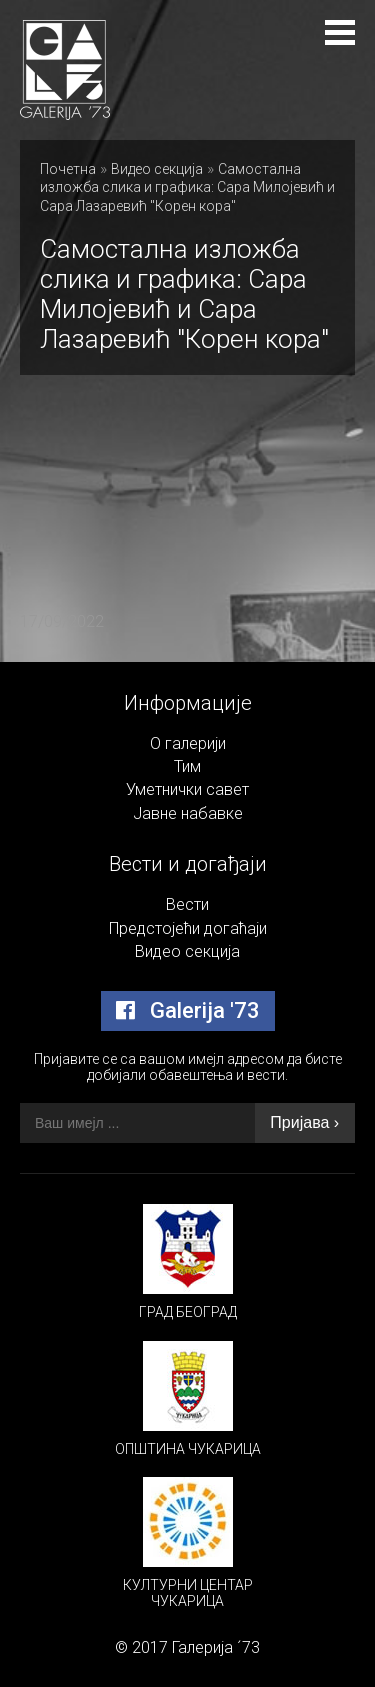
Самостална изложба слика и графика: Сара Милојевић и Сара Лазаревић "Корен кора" (187, 187)
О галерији (188, 743)
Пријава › (304, 1122)
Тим (187, 766)
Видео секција (157, 169)
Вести (187, 904)
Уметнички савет (187, 789)
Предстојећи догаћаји (188, 928)
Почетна (68, 169)
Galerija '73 (188, 1010)
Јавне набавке (188, 813)
